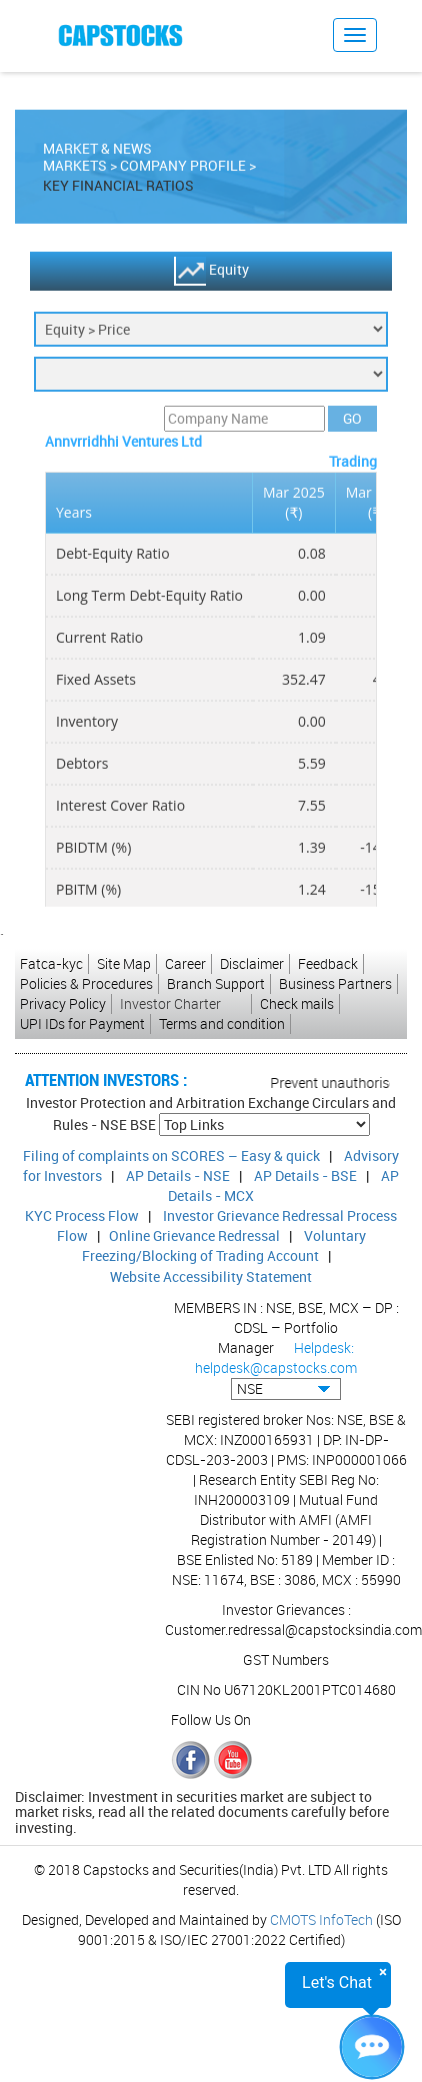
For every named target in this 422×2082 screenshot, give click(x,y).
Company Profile (183, 170)
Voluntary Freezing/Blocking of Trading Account (224, 1245)
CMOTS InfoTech (321, 1919)
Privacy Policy (63, 1003)
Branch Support (216, 983)
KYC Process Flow (82, 1215)
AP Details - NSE (178, 1175)
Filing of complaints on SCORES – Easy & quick (171, 1155)
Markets (75, 170)
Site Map (124, 963)
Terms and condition (222, 1023)
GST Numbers (286, 1659)
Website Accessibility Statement (211, 1276)
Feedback (328, 963)
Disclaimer (252, 963)
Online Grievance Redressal (194, 1235)
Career (185, 963)
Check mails (297, 1003)
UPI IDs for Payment (82, 1023)
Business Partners (335, 983)
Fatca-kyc (51, 963)
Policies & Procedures (86, 983)
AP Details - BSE (305, 1175)
